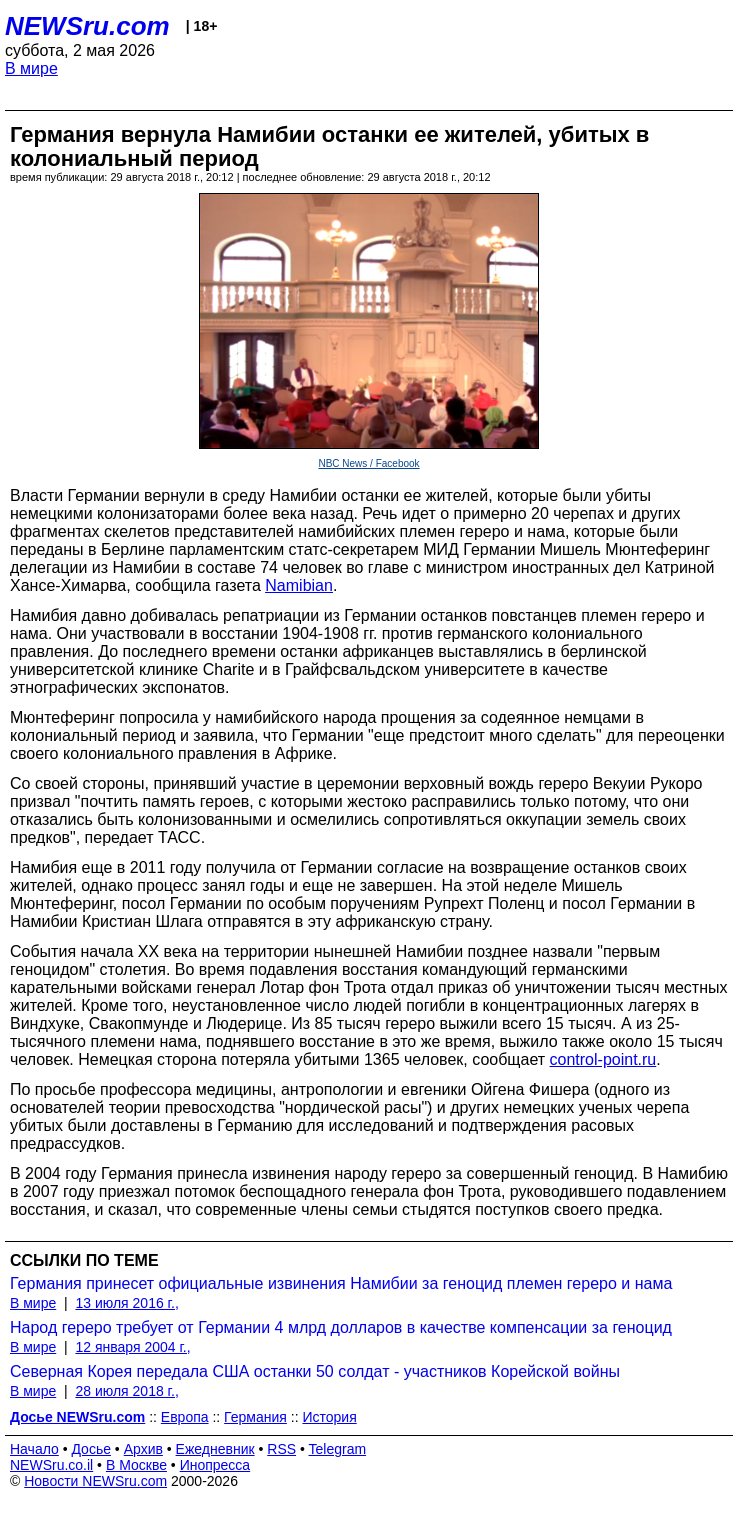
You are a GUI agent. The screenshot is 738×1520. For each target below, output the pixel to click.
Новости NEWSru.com (95, 1481)
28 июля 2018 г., (126, 1391)
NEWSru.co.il (51, 1465)
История (329, 1417)
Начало (34, 1449)
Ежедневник (215, 1449)
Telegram (338, 1449)
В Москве (136, 1465)
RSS (281, 1449)
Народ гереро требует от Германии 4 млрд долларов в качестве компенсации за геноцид (341, 1327)
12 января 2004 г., (132, 1347)
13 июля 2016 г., (126, 1303)
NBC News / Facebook (368, 463)
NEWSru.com (87, 26)
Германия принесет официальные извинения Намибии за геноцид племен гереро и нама (341, 1283)
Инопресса (215, 1465)
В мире (31, 68)
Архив (143, 1449)
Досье (91, 1449)
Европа (185, 1417)
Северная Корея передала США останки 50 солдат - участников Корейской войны (315, 1371)
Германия (255, 1417)
